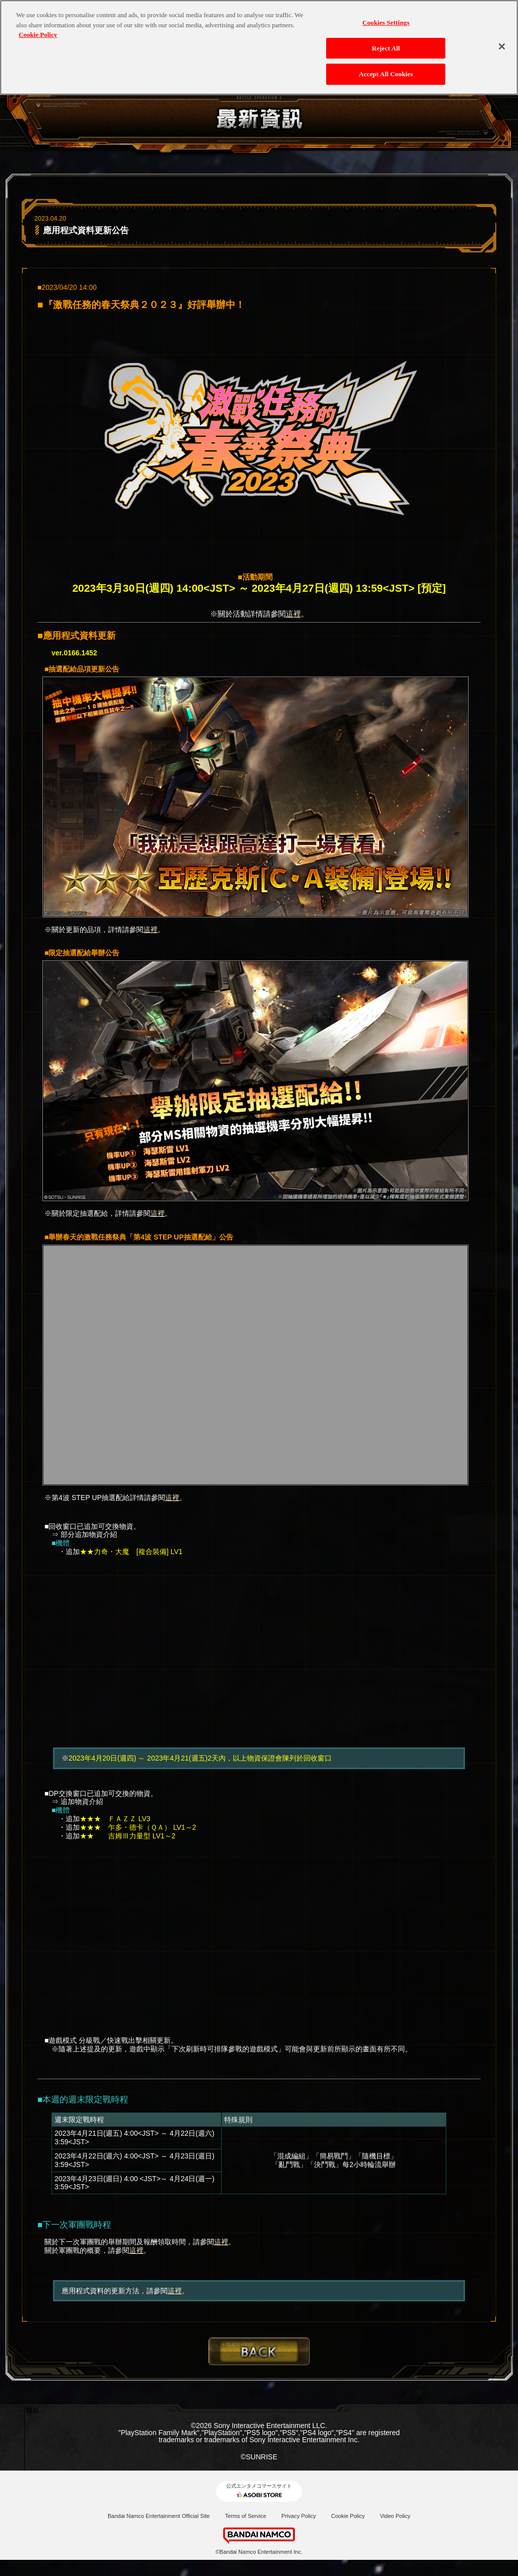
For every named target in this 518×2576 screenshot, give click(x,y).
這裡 (293, 613)
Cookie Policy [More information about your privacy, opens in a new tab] (38, 28)
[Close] (502, 40)
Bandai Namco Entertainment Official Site (159, 2516)
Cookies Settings (385, 16)
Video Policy (395, 2516)
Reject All (386, 42)
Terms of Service (245, 2516)
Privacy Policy (298, 2516)
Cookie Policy (348, 2516)
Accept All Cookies (386, 68)
